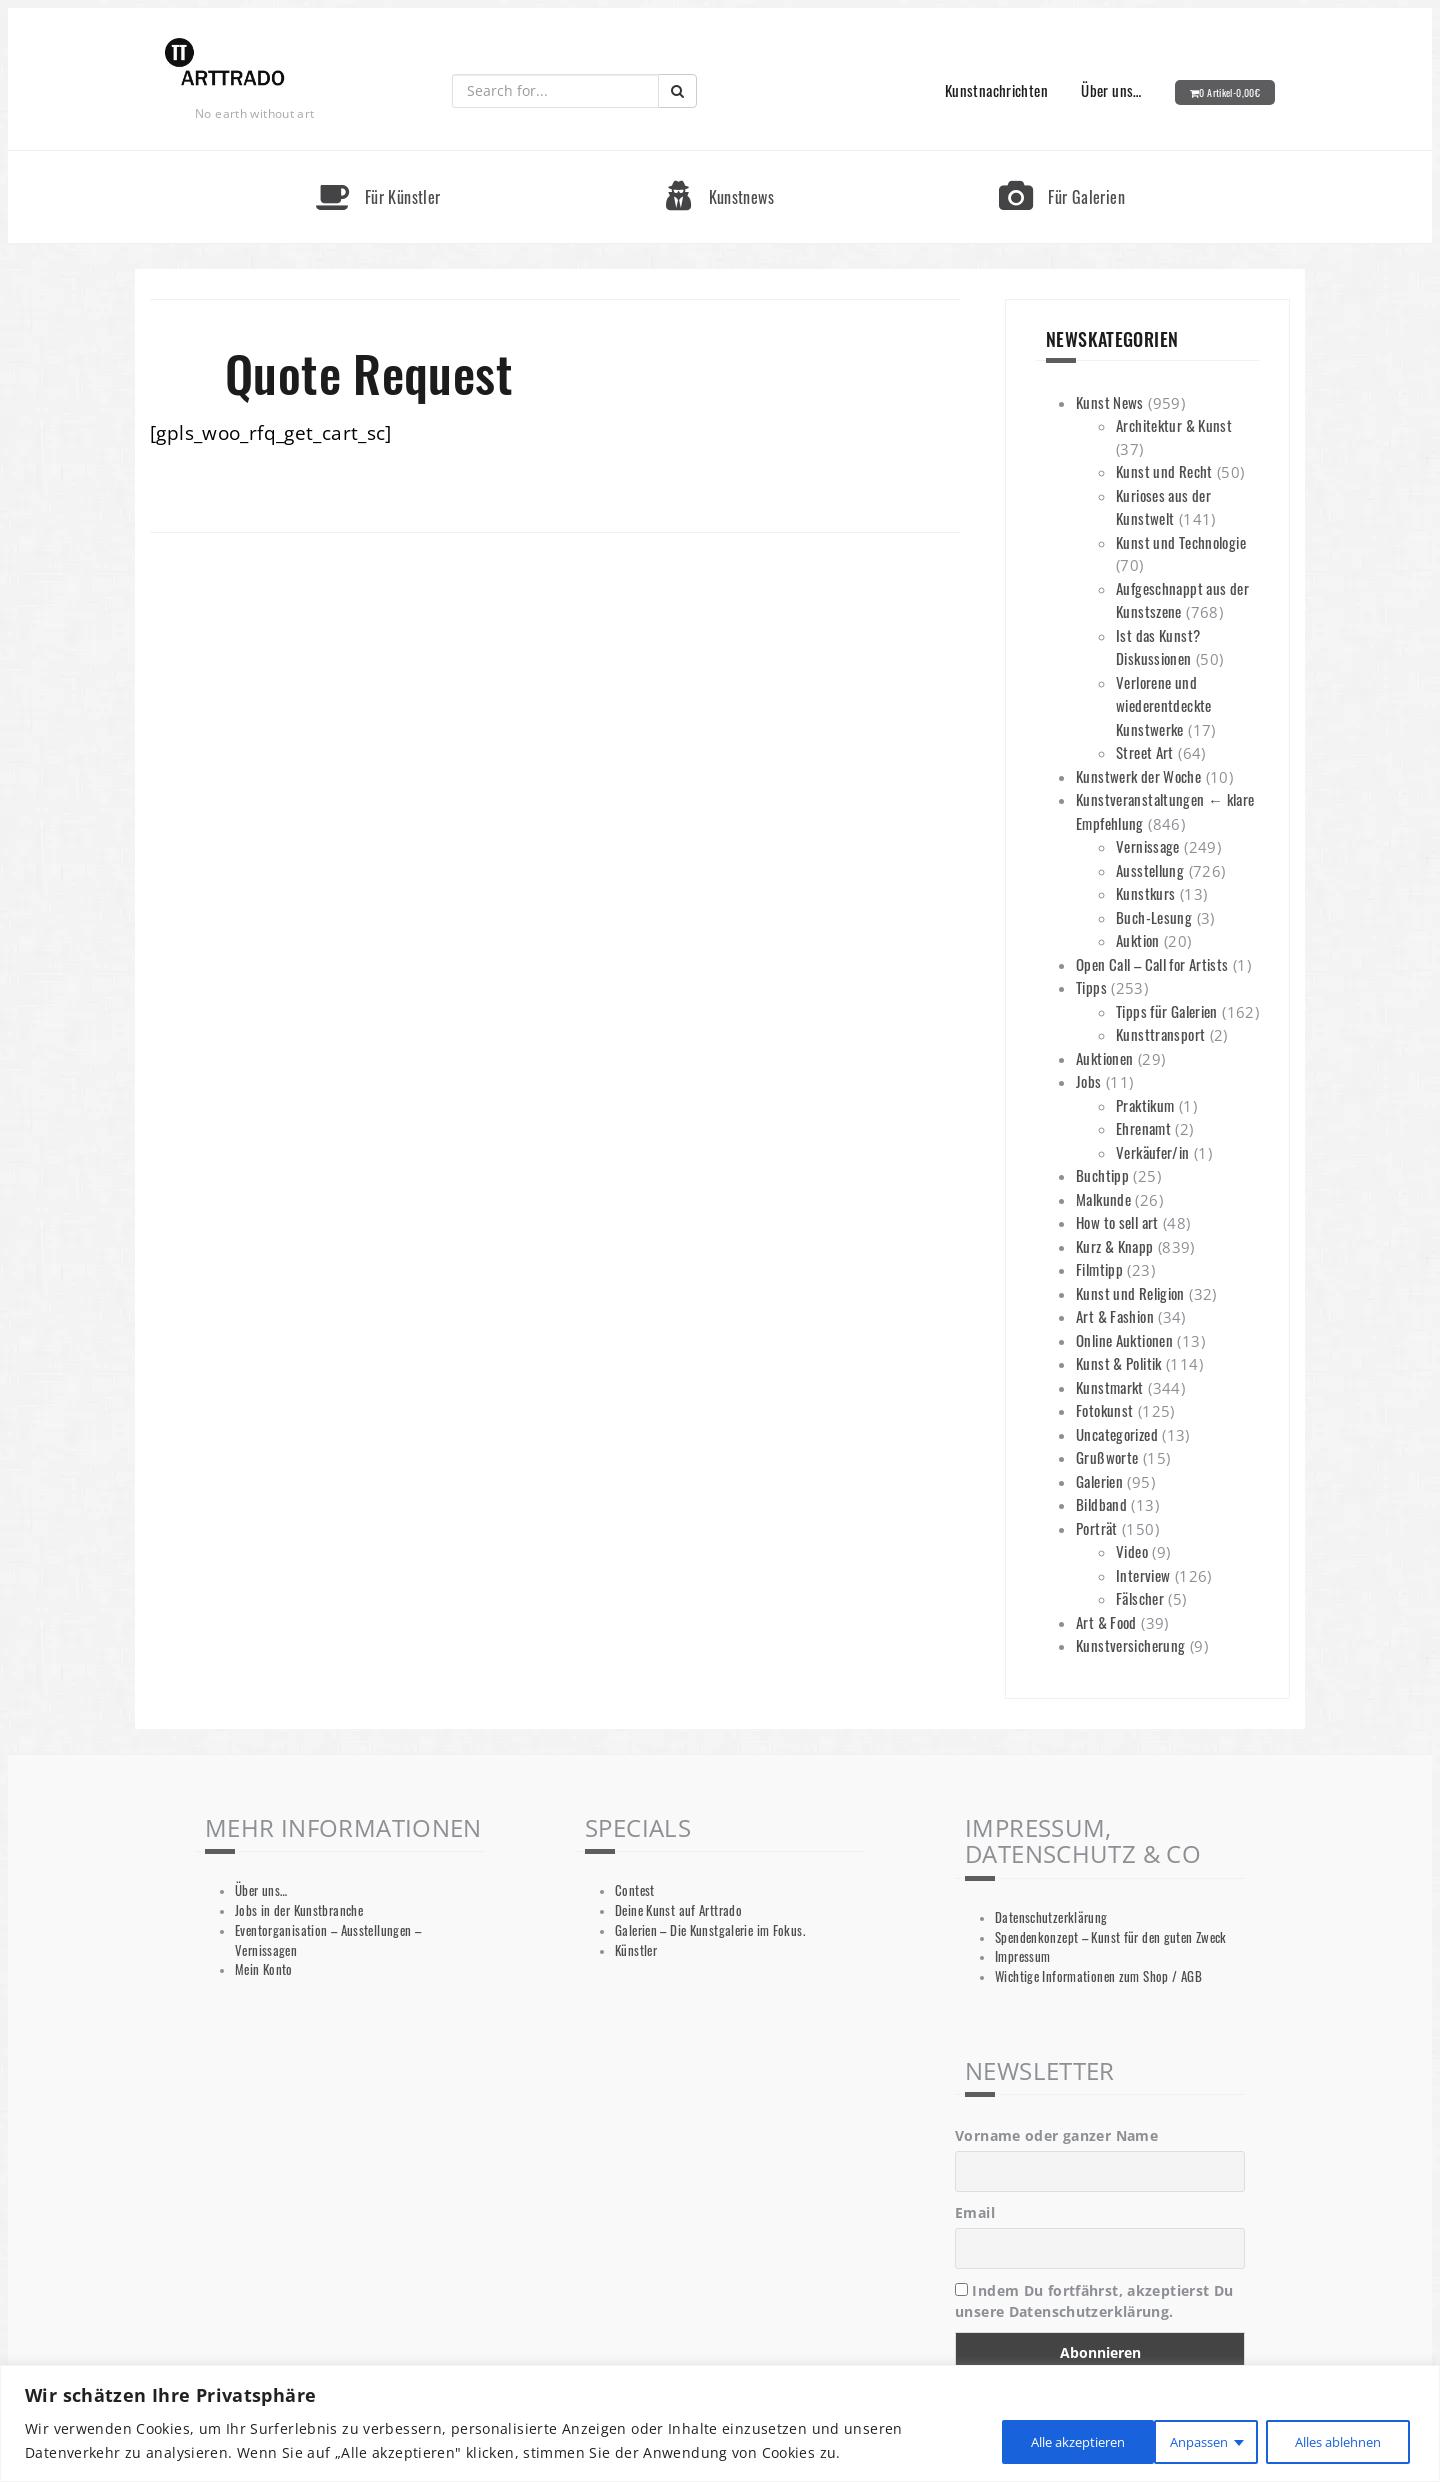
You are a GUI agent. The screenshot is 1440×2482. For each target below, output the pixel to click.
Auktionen (1104, 1058)
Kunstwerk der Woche (1138, 776)
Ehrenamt (1143, 1128)
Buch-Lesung (1154, 917)
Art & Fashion (1115, 1316)
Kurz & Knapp (1115, 1246)
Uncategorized (1117, 1434)
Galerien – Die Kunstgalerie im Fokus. (710, 1930)
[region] (720, 2423)
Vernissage (1148, 846)
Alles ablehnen (1162, 2440)
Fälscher (1140, 1598)
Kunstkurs (1145, 893)
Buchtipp (1102, 1175)
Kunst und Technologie (1181, 542)
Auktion (1138, 940)
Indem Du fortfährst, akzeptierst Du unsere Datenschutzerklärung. (1094, 2301)
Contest (635, 1890)
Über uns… (1111, 90)
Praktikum (1145, 1105)
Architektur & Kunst (1174, 425)
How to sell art (1117, 1222)
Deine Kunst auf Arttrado (678, 1910)
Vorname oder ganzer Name (1056, 2135)
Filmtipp (1099, 1269)
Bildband (1101, 1504)
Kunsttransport (1160, 1034)
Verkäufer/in (1153, 1152)
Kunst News (1110, 402)
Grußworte (1107, 1457)
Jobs (1089, 1081)
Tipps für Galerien (1167, 1011)
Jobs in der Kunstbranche (299, 1910)
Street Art (1145, 752)
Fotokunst (1104, 1410)
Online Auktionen (1124, 1340)
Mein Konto (264, 1969)
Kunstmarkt (1110, 1387)
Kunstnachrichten (996, 90)
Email (975, 2212)
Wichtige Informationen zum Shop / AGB (1098, 1976)
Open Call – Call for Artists (1152, 964)
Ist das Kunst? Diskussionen (1158, 647)
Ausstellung (1150, 870)
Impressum (1022, 1956)
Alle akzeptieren (1332, 2440)
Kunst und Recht (1164, 471)
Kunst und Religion (1130, 1293)
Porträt (1097, 1528)
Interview (1143, 1575)
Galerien (1099, 1481)
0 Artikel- (1229, 92)
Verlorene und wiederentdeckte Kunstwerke (1164, 705)
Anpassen (1012, 2440)
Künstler (636, 1950)
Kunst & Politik (1119, 1363)
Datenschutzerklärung (1051, 1917)
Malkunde (1103, 1199)
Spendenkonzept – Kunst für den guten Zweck (1111, 1937)
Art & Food (1106, 1622)
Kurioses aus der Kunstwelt (1163, 507)
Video (1132, 1551)
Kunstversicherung (1130, 1645)
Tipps (1091, 987)
